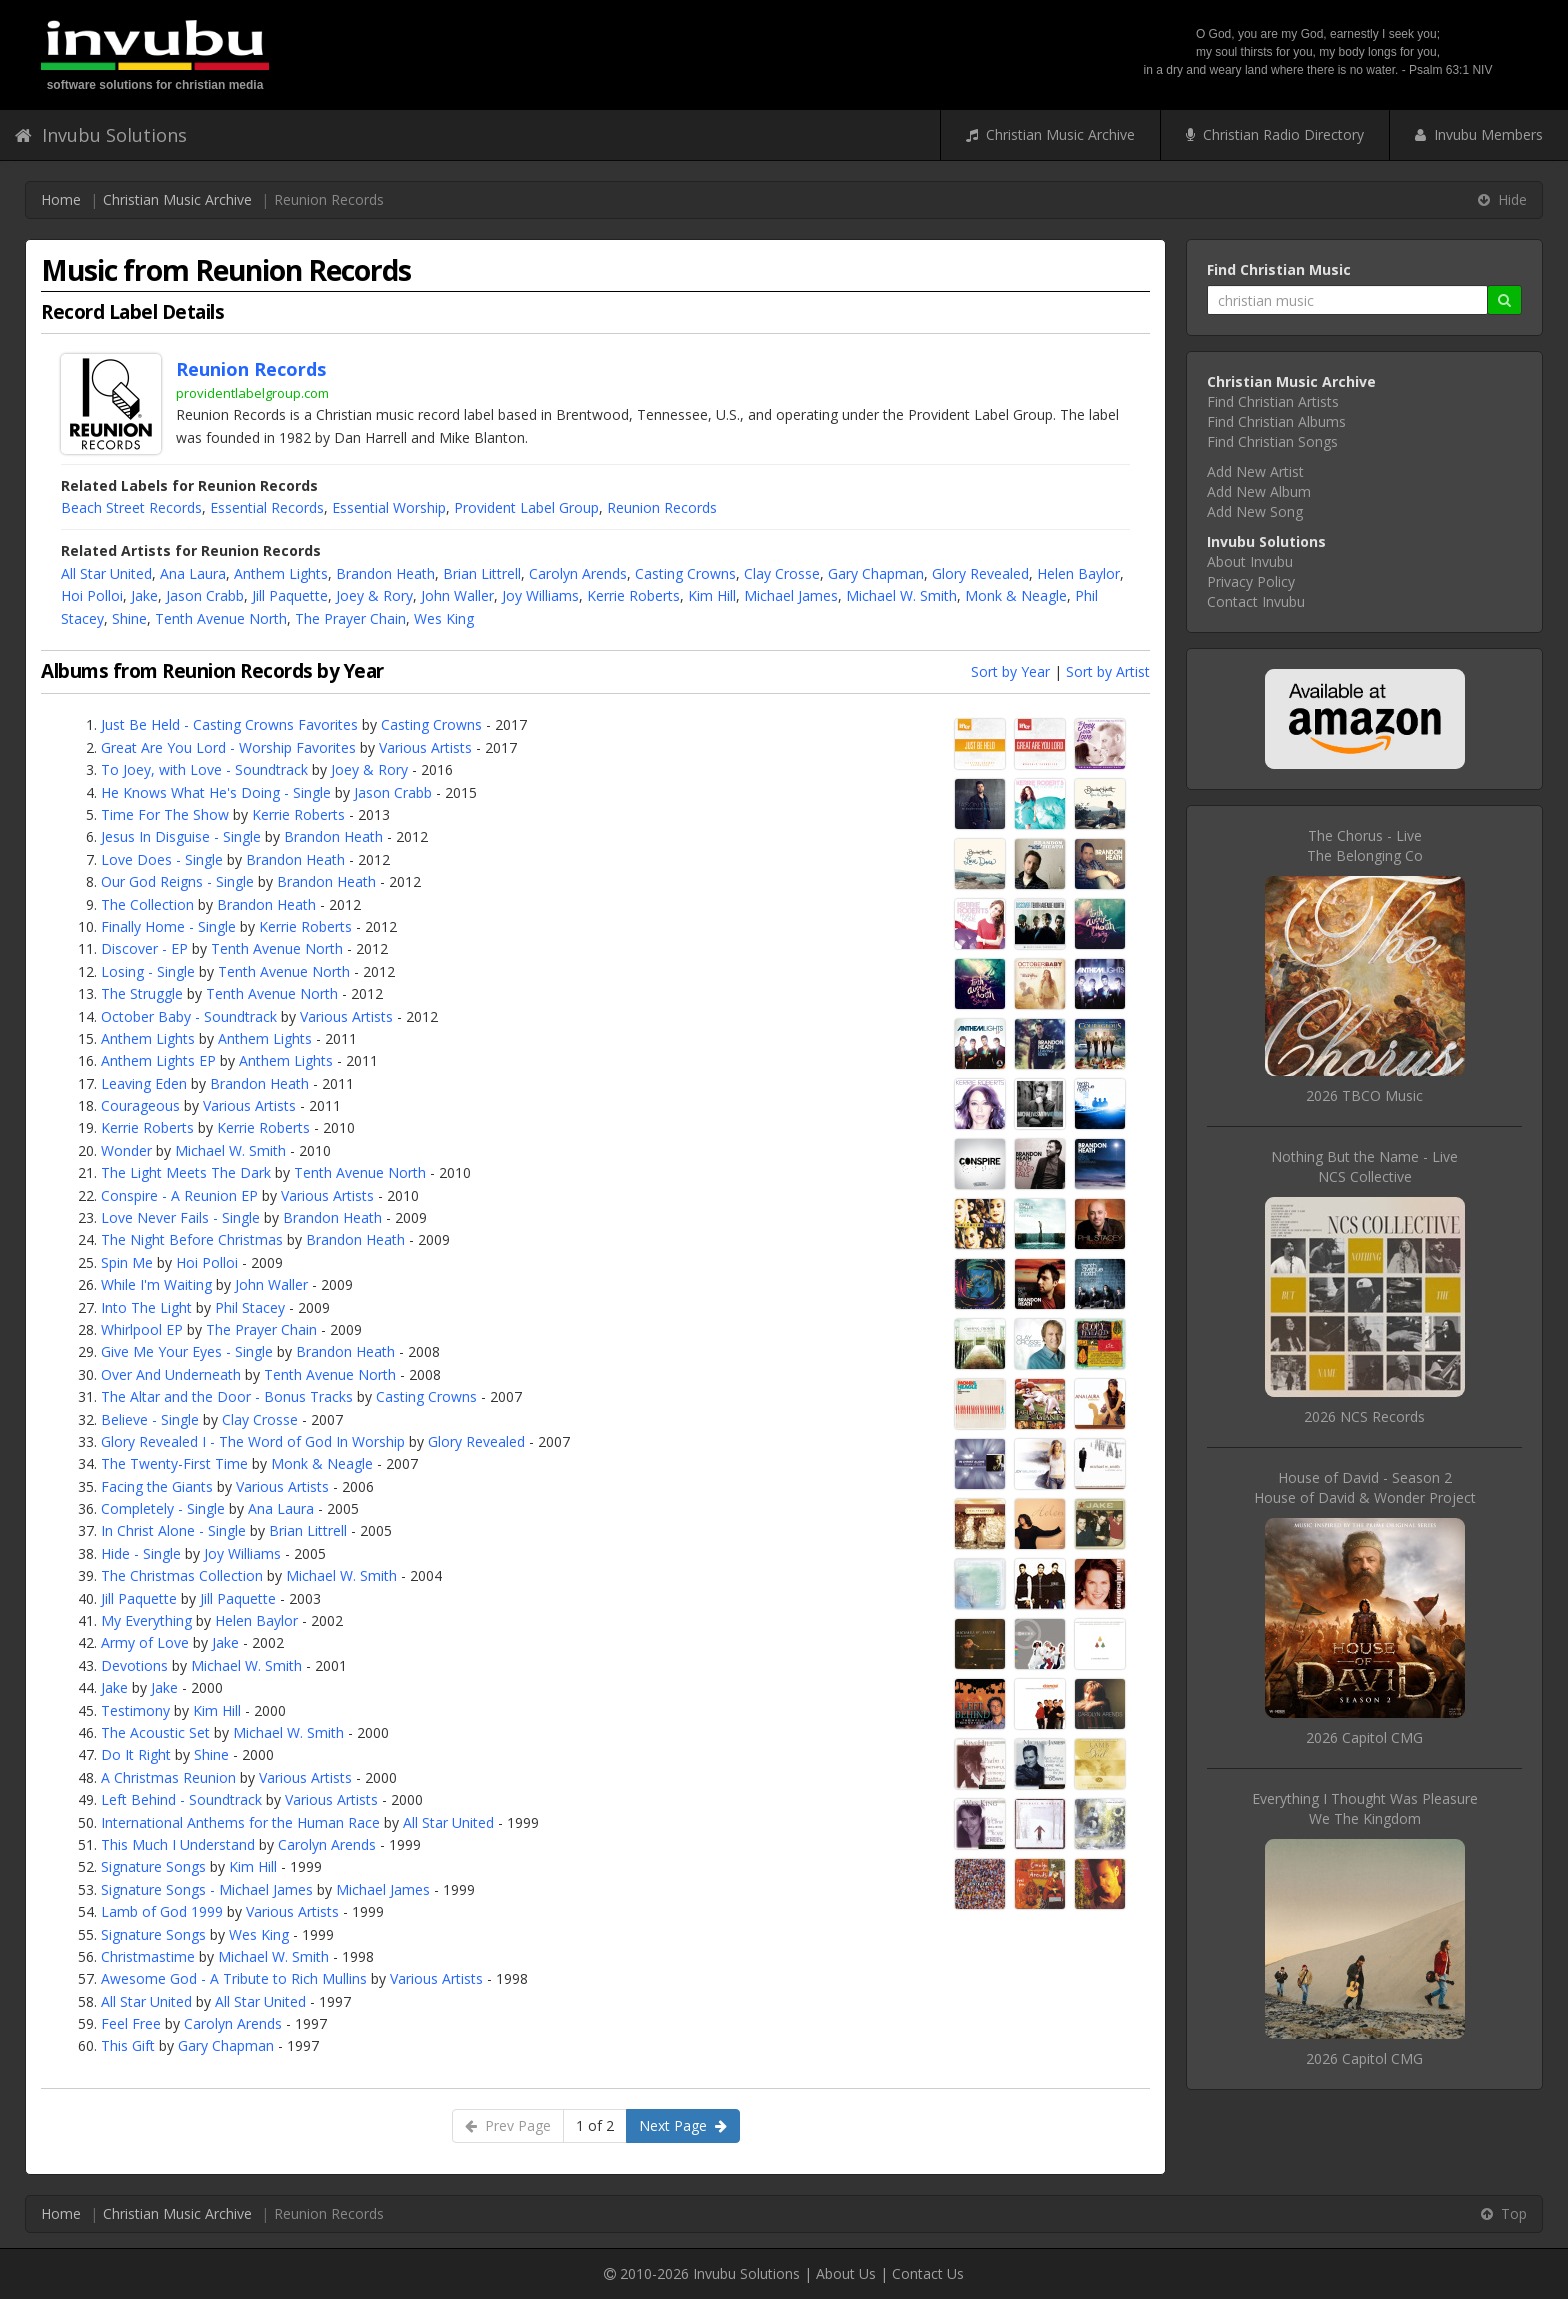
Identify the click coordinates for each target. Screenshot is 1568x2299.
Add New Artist (1255, 471)
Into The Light (146, 1307)
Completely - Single (163, 1508)
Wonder (126, 1150)
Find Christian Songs (1272, 441)
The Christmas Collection (182, 1575)
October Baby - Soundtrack (189, 1016)
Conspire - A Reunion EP (179, 1195)
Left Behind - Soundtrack (181, 1799)
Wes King (444, 618)
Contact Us (928, 2273)
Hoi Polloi (92, 595)
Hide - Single (141, 1553)
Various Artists (425, 747)
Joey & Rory (374, 595)
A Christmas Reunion (168, 1777)
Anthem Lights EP (158, 1060)
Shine (129, 618)
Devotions (134, 1665)
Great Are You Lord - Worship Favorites (228, 747)
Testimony (135, 1710)
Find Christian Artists (1273, 401)
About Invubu (1250, 561)
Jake (144, 595)
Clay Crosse (782, 573)
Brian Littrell (482, 573)
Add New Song (1255, 511)
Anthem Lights (281, 573)
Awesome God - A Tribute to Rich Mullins (234, 1978)
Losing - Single (148, 971)
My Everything (146, 1620)
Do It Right (136, 1754)
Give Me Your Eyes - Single (187, 1351)
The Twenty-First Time (174, 1463)
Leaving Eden (144, 1083)
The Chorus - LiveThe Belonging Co (1365, 845)
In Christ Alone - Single (173, 1530)
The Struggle (142, 993)
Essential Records (267, 507)
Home (61, 199)
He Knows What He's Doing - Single (216, 792)
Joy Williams (540, 595)
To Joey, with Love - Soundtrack (204, 769)
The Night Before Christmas (192, 1239)
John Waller (457, 595)
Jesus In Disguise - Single (181, 836)
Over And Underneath (171, 1374)
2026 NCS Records (1364, 1416)
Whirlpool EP (142, 1329)
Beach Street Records (131, 507)
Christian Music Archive (1050, 134)
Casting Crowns (685, 573)
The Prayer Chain (350, 618)
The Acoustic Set (155, 1732)
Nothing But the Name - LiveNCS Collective (1364, 1166)
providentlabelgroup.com (252, 393)
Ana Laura (193, 573)
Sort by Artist (1108, 671)
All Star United (106, 573)
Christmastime (148, 1956)
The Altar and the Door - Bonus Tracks (227, 1396)
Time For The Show (165, 814)
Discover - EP (144, 948)
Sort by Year (1010, 671)
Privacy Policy (1251, 581)
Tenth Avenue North (221, 618)
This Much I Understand (178, 1844)
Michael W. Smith (901, 595)
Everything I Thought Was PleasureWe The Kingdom (1365, 1808)
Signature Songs (153, 1866)
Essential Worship (389, 507)
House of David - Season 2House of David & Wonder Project (1365, 1487)
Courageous (140, 1105)
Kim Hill (712, 595)
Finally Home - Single (168, 926)
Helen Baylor (1078, 573)
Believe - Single (150, 1419)
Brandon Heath (385, 573)
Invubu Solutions (101, 135)
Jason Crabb (205, 595)
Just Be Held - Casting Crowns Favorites (229, 724)
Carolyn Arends (578, 573)
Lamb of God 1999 (162, 1911)
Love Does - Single (162, 859)
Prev (508, 2125)
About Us (846, 2273)
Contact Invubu (1256, 601)
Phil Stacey (250, 1307)
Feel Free (131, 2023)
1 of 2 (595, 2125)
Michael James (791, 595)
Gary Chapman (876, 573)
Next (683, 2125)
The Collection (147, 904)
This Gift (128, 2045)
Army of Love (145, 1642)
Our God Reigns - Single (177, 881)
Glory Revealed (980, 573)
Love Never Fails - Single (180, 1217)
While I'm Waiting (156, 1284)
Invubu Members (1479, 134)
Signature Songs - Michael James (207, 1889)
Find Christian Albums (1276, 421)
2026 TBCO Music (1364, 1095)
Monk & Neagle (1016, 595)
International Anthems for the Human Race (240, 1822)
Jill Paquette (290, 595)
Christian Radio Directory (1275, 134)
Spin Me (127, 1262)
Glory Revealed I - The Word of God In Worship (253, 1441)
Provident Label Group (526, 507)
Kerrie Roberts (633, 595)
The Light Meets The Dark (186, 1172)
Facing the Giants (157, 1486)
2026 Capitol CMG (1364, 1737)
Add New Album (1259, 491)
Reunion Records (662, 507)
